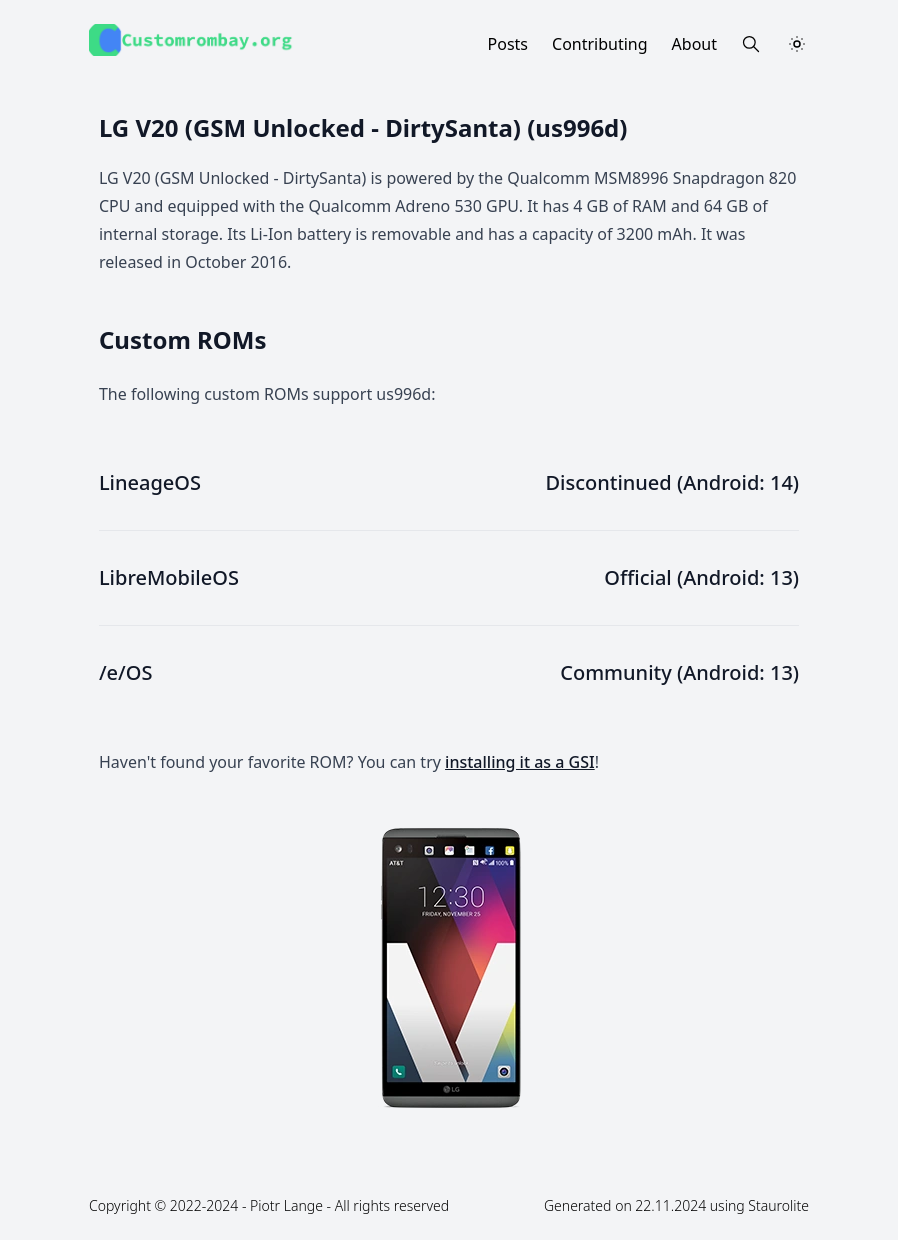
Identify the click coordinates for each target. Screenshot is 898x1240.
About (694, 44)
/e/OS (126, 672)
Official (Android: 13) (701, 577)
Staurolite (778, 1205)
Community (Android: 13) (679, 672)
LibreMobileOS (169, 577)
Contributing (600, 44)
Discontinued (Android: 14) (672, 482)
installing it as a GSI (520, 762)
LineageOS (150, 482)
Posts (508, 44)
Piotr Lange (286, 1205)
